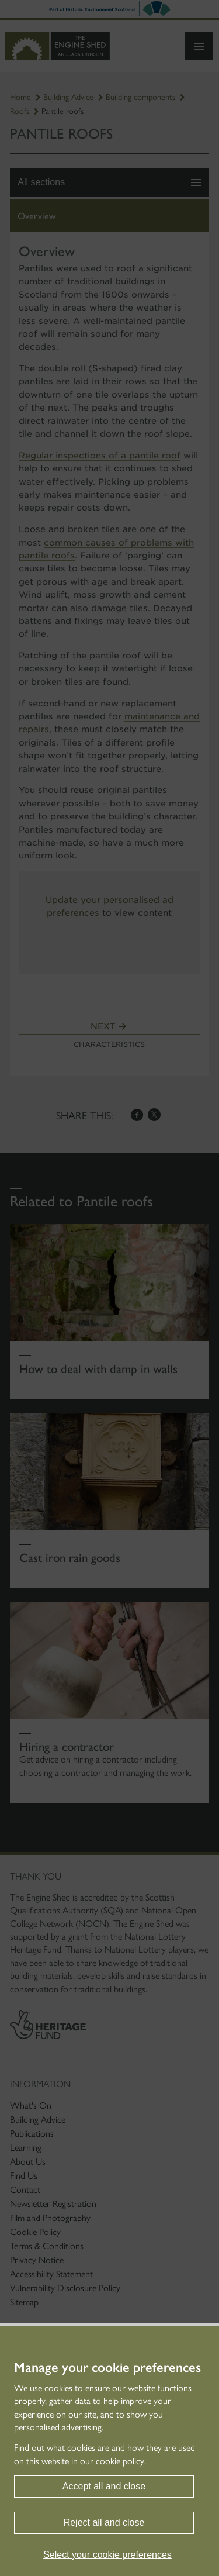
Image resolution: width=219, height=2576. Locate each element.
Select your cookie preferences (107, 2555)
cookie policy (120, 2461)
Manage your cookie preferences (107, 2368)
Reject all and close (104, 2522)
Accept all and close (103, 2486)
